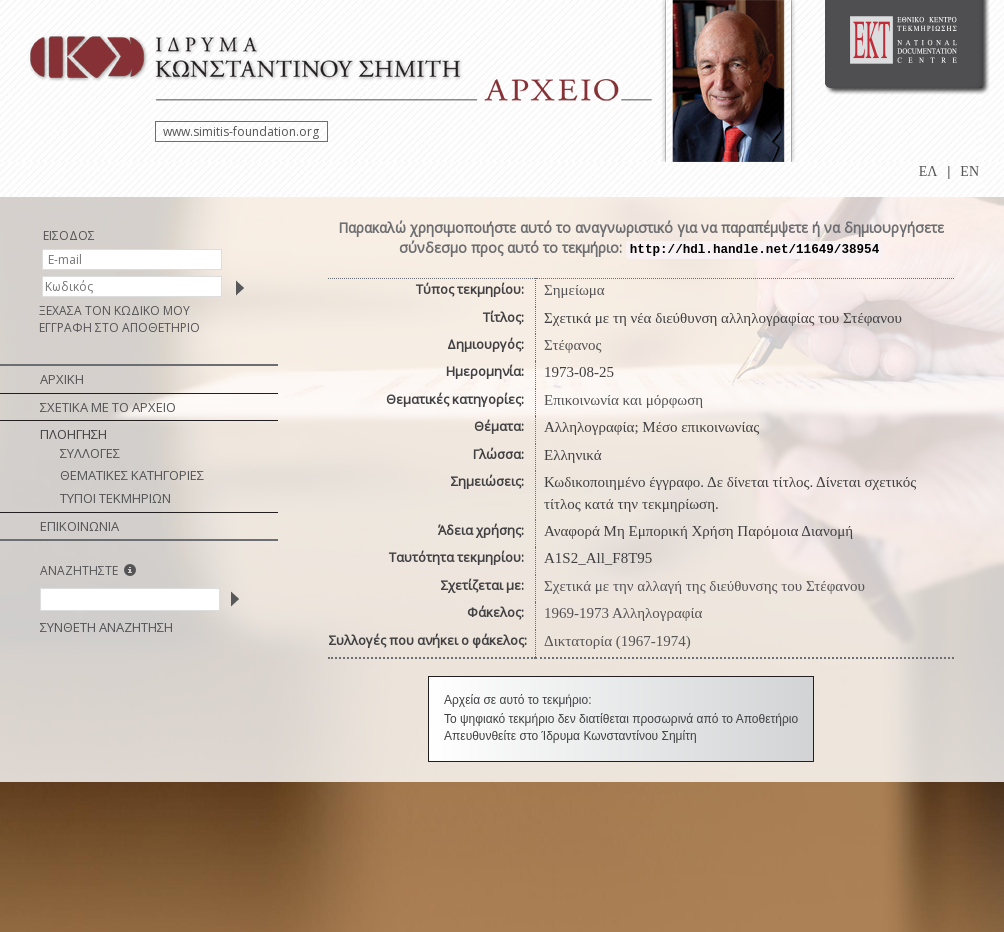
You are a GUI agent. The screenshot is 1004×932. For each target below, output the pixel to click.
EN (969, 171)
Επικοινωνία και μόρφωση (623, 400)
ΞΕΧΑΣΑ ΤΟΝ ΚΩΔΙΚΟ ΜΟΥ (114, 310)
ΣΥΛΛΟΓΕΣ (90, 453)
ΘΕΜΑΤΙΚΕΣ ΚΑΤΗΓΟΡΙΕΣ (132, 475)
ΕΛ (928, 171)
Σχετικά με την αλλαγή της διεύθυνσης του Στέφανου (704, 586)
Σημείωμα (574, 290)
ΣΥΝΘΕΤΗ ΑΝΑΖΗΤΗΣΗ (106, 627)
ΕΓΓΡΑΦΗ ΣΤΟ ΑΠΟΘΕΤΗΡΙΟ (119, 327)
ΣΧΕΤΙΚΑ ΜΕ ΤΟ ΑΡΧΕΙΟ (108, 407)
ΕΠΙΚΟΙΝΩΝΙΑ (79, 526)
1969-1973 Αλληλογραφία (623, 613)
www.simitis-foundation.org (241, 131)
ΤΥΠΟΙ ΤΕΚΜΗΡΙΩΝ (115, 498)
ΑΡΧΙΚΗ (62, 379)
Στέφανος (573, 345)
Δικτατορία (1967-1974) (617, 641)
